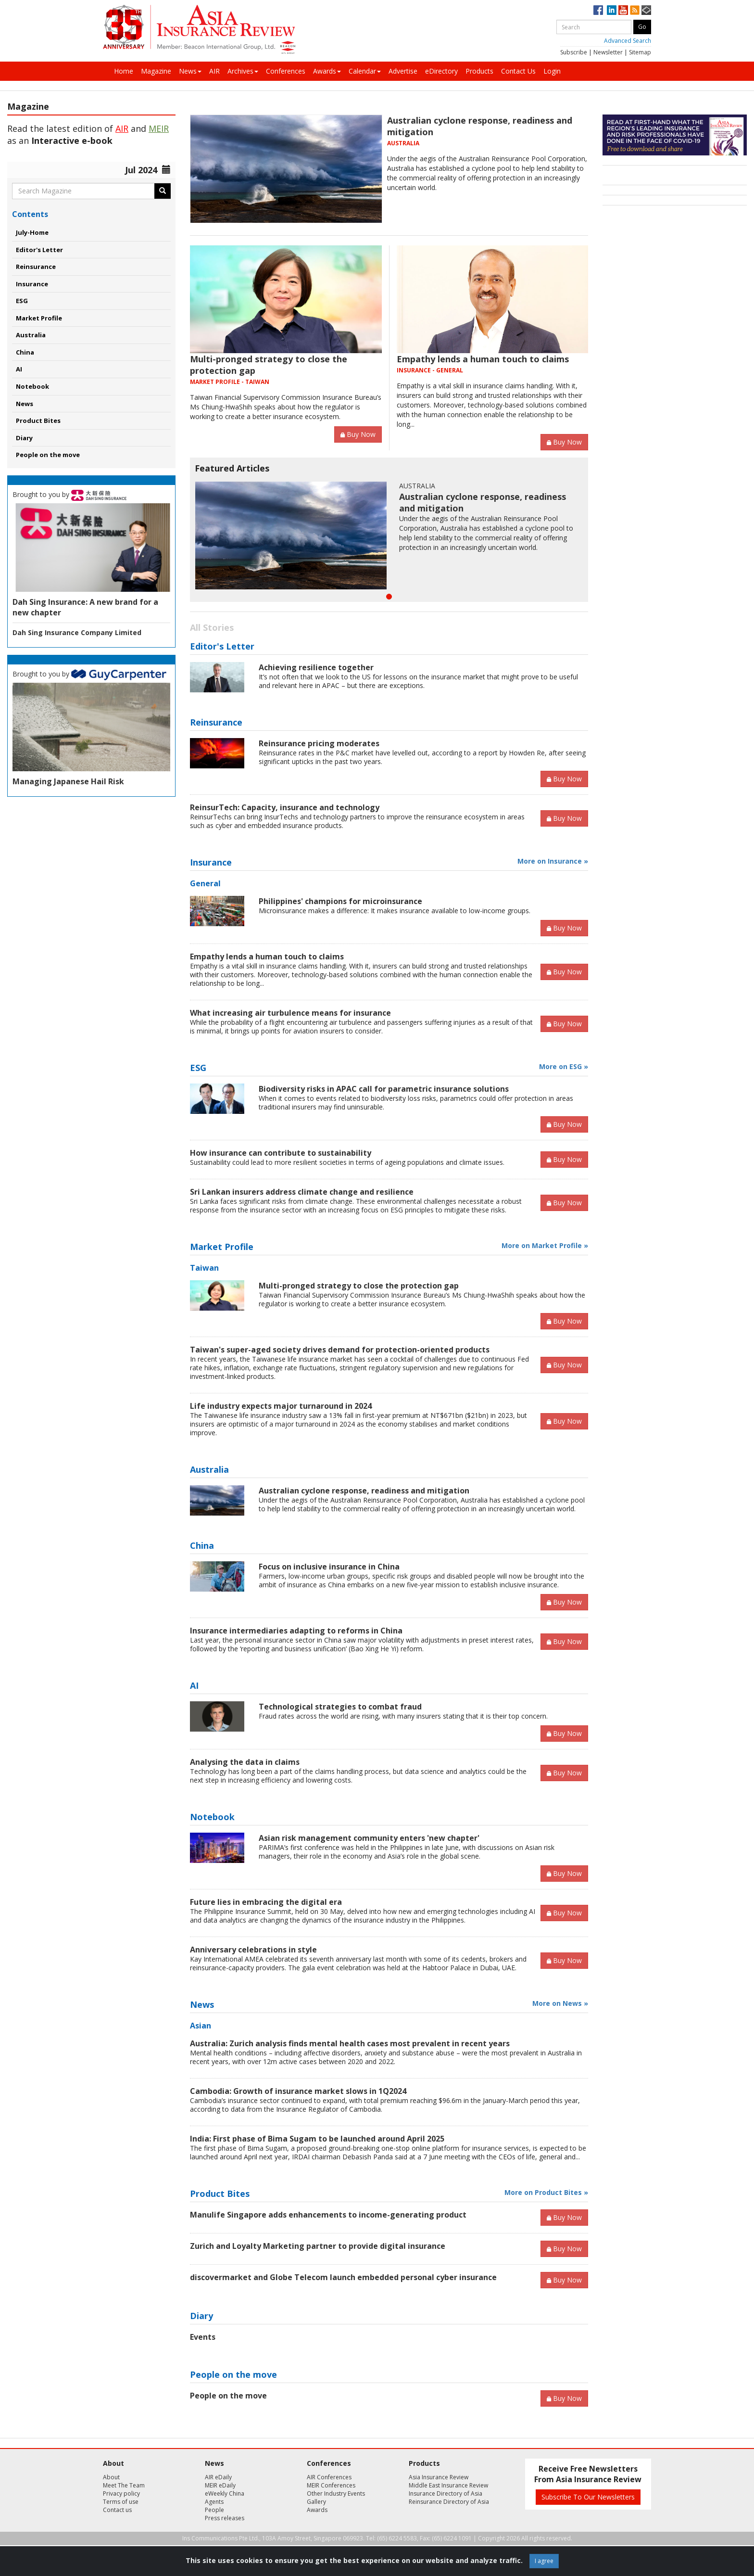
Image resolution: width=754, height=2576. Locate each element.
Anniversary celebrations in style (253, 1949)
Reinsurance (36, 266)
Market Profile (39, 318)
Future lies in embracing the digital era (266, 1902)
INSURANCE (414, 370)
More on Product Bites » (546, 2192)
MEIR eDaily (220, 2485)
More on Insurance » (552, 861)
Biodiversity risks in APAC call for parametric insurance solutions (384, 1089)
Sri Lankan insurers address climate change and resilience (302, 1191)
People (214, 2510)
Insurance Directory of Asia (445, 2493)
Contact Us (518, 71)
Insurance (32, 284)
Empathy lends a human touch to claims (483, 359)
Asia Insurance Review (438, 2477)
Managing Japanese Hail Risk (68, 781)
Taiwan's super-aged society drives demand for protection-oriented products (340, 1349)
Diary (24, 438)
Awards (327, 71)
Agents (214, 2502)
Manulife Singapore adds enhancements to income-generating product (328, 2214)
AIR (214, 71)
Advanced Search (627, 41)
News (190, 71)
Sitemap (640, 52)
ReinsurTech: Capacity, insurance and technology (284, 807)
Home (123, 71)
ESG (22, 300)
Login (552, 71)
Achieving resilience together (316, 667)
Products (479, 71)
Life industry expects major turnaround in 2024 (281, 1406)
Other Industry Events (336, 2493)
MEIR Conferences (331, 2485)
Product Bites (38, 420)
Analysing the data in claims (245, 1762)
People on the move (48, 454)
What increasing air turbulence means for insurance (290, 1012)
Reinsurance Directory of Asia (449, 2502)
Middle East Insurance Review (448, 2485)
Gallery (316, 2502)
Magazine (156, 71)
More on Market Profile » (545, 1245)
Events (202, 2337)
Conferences (285, 71)
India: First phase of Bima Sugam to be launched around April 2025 (317, 2138)
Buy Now (358, 434)
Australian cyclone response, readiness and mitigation (364, 1490)
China (25, 352)
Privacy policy (121, 2493)
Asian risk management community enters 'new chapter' (369, 1838)
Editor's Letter (39, 249)
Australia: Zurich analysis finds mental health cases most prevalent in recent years (350, 2043)
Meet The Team (124, 2485)
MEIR (159, 128)
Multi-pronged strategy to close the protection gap (359, 1285)
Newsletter (608, 52)
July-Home (32, 232)
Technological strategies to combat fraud (340, 1706)
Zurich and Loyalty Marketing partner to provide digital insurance (317, 2246)
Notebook (32, 386)
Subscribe (573, 52)
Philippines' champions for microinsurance (340, 901)
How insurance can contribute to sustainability (280, 1153)
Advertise (403, 71)
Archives (242, 71)
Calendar (365, 71)
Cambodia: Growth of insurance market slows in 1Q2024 (298, 2091)
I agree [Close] (544, 2561)
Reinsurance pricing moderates (319, 743)
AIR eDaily (218, 2477)
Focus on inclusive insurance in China (329, 1566)
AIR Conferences (329, 2477)
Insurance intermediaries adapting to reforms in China (296, 1630)
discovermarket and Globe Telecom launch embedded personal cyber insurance (343, 2277)
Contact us (117, 2510)
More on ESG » (563, 1066)
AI (19, 369)
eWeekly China (224, 2493)
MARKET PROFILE (215, 382)
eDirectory (441, 71)
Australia (31, 335)
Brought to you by (69, 494)
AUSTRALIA (403, 143)
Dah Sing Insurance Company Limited (77, 632)
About (111, 2477)
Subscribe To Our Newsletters (588, 2496)
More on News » (560, 2003)
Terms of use (120, 2502)
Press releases (224, 2518)
